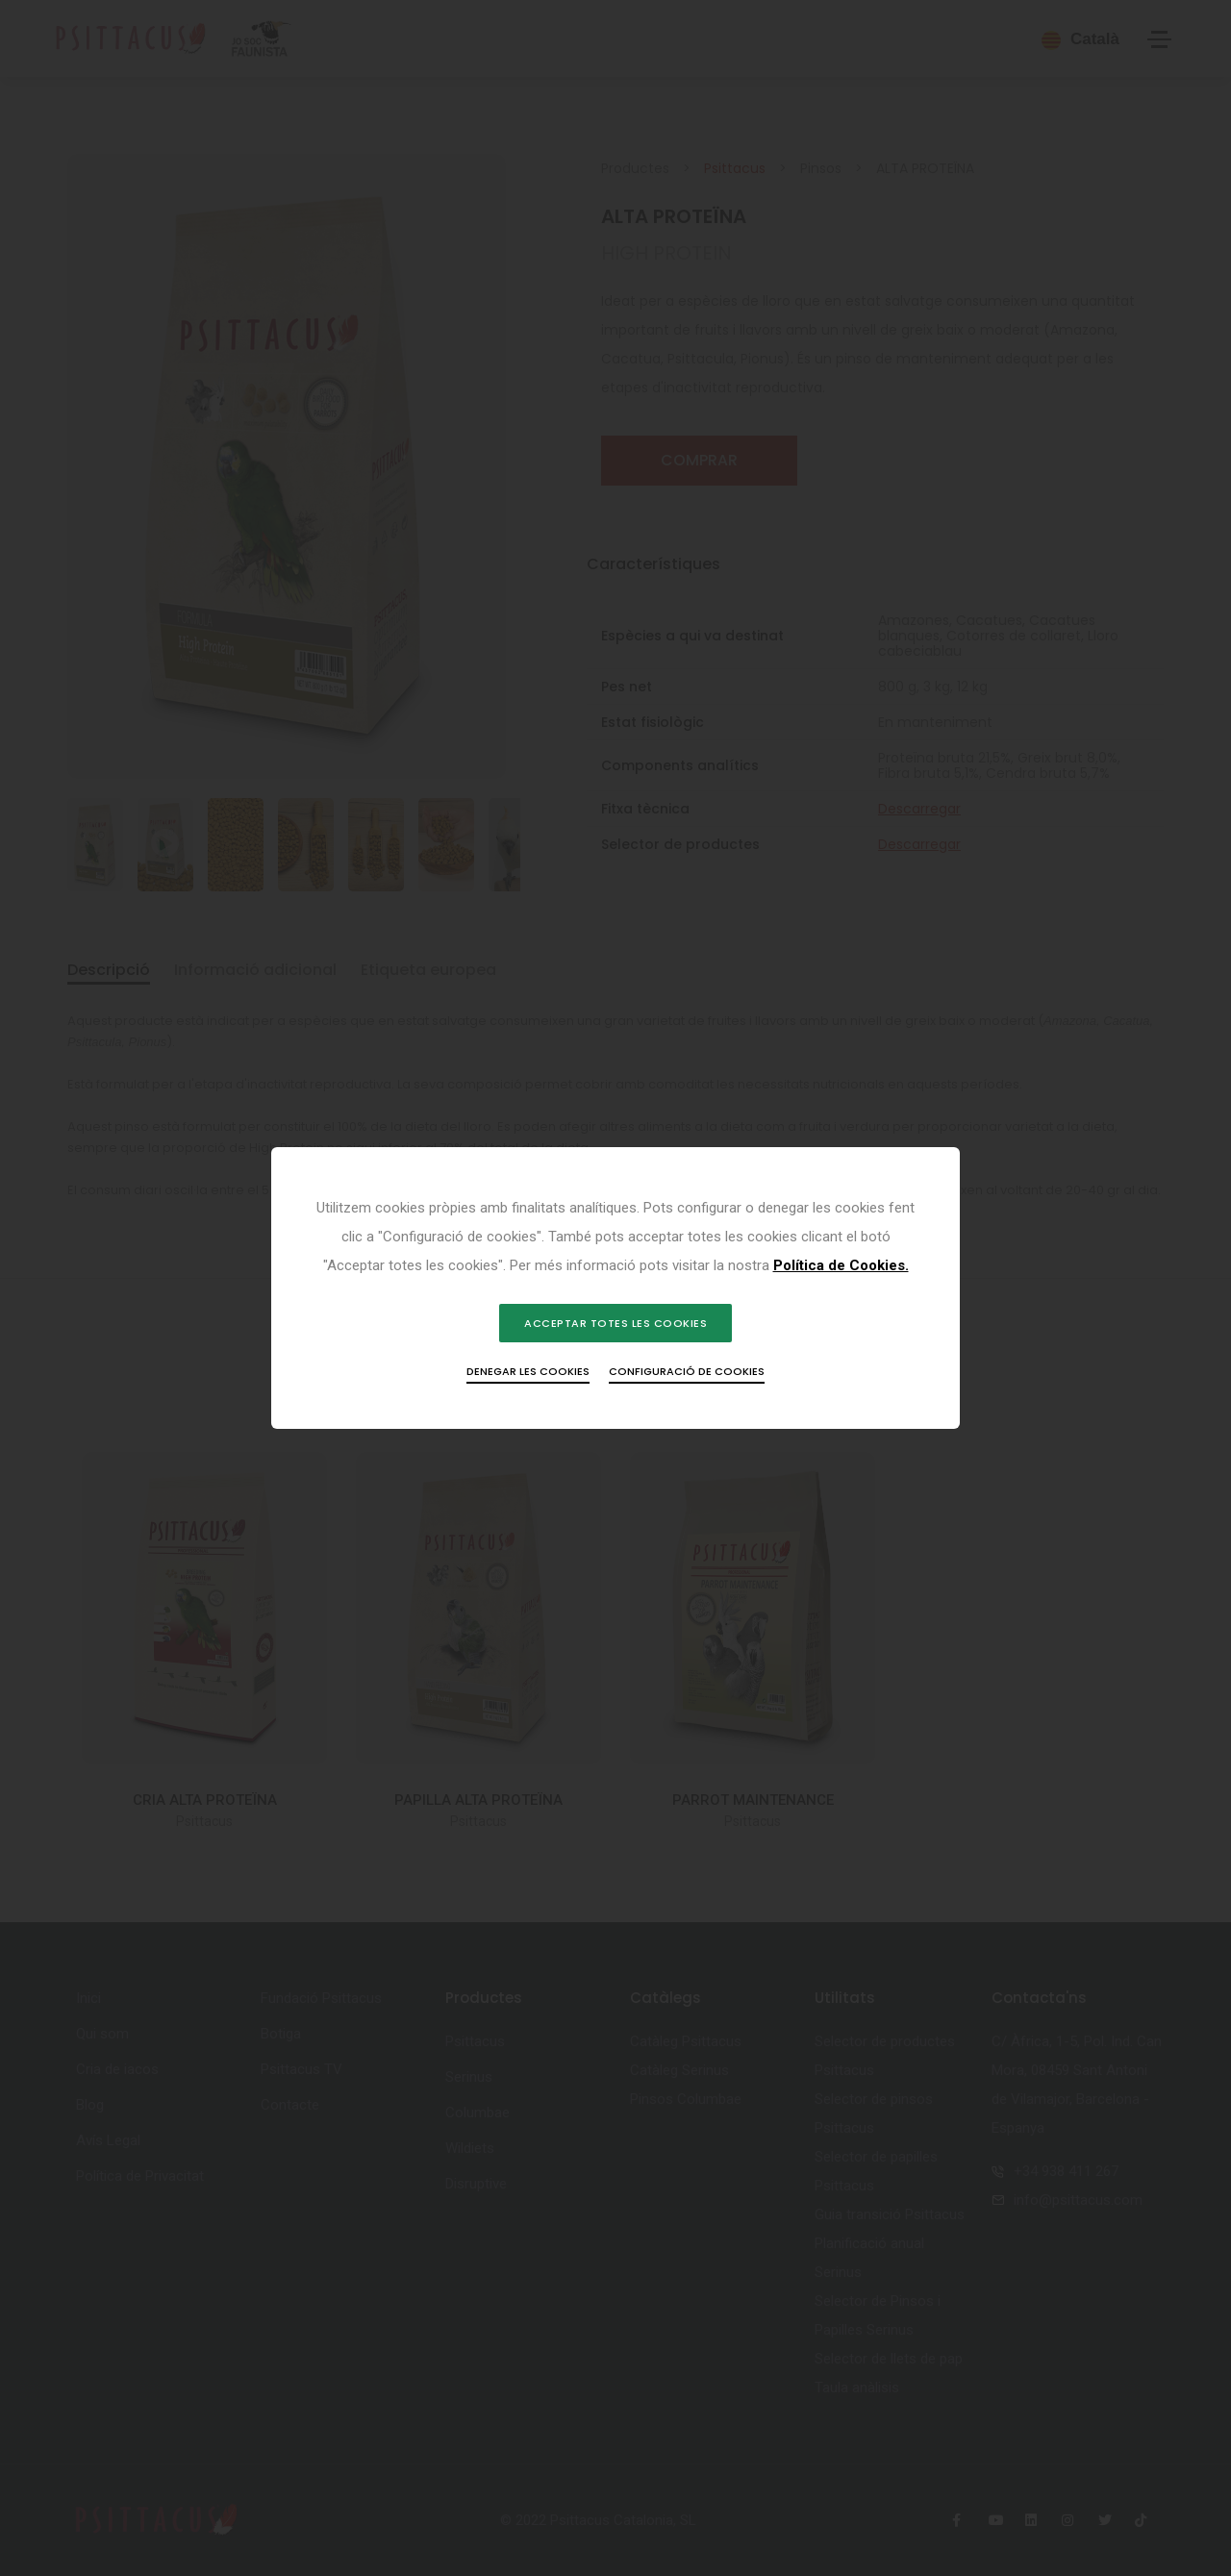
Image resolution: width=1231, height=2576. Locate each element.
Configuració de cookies (687, 1385)
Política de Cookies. (666, 1279)
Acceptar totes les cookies (615, 1337)
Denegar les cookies (528, 1385)
